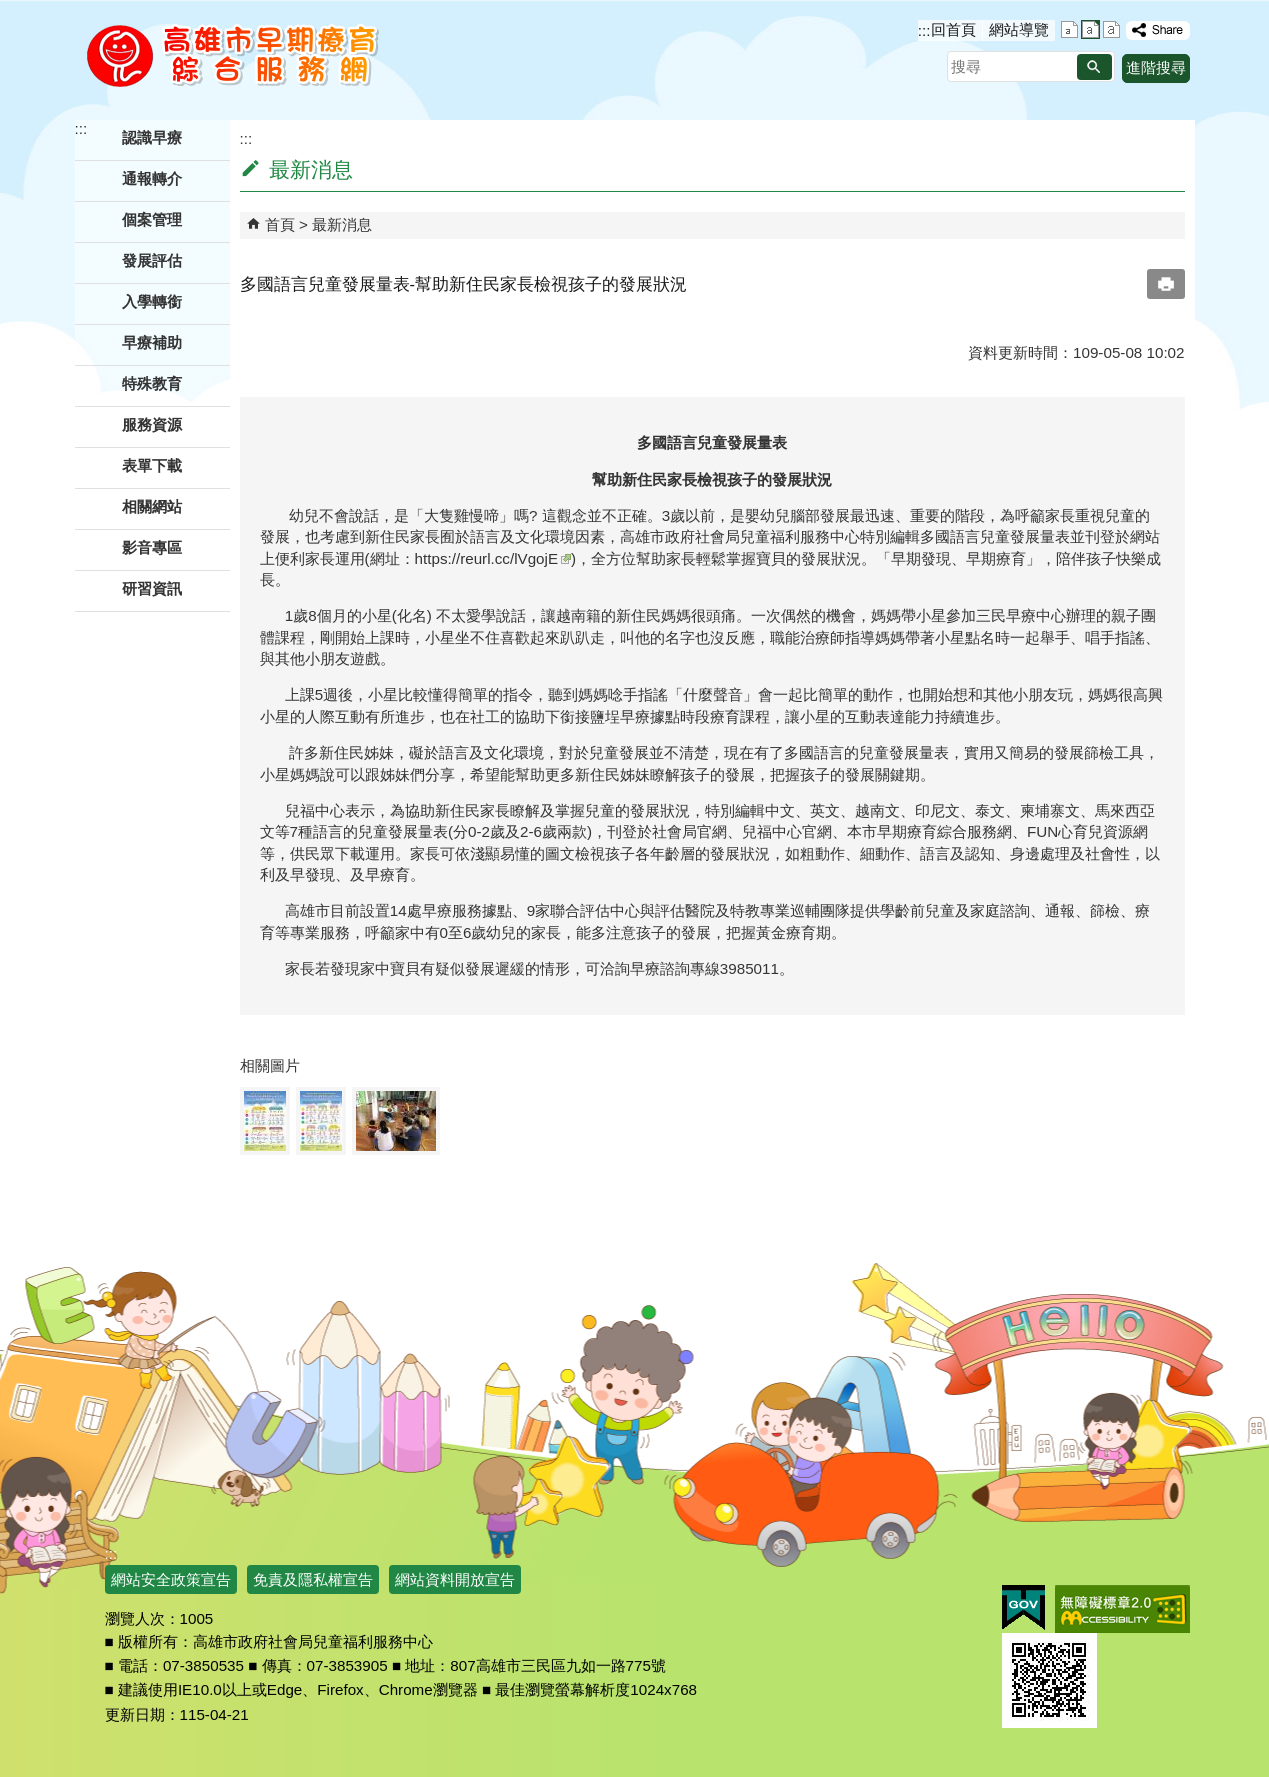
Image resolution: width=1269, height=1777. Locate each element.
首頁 (280, 224)
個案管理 (152, 219)
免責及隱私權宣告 (313, 1579)
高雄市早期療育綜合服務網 (232, 55)
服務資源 (152, 424)
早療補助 (152, 342)
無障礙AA (1122, 1609)
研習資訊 (152, 588)
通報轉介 (152, 178)
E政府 (1023, 1607)
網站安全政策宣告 (171, 1579)
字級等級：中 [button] (1090, 29)
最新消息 (342, 224)
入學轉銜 (152, 301)
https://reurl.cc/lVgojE (493, 558)
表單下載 (152, 465)
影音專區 (152, 547)
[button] (1094, 67)
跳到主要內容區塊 (10, 10)
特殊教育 (152, 383)
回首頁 (953, 29)
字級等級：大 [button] (1111, 29)
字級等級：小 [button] (1069, 29)
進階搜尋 (1156, 67)
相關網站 (152, 506)
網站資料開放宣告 (455, 1579)
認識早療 (152, 137)
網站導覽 (1019, 29)
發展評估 (152, 260)
